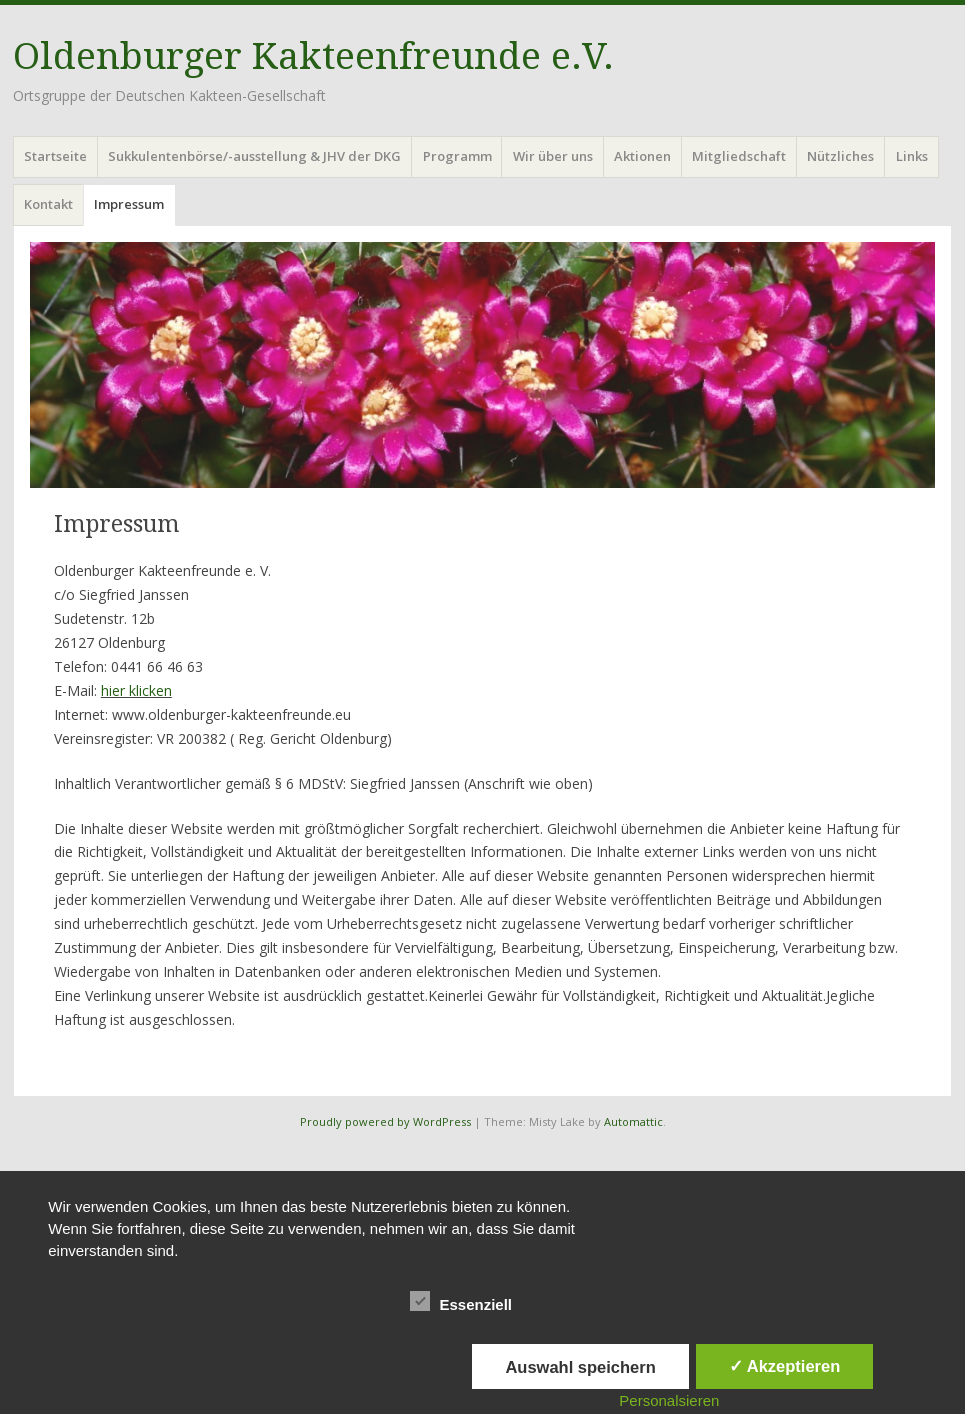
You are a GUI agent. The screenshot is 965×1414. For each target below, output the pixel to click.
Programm (457, 156)
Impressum (129, 204)
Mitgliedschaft (739, 156)
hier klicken (136, 690)
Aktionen (642, 156)
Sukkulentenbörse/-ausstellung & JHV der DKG (254, 156)
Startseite (55, 156)
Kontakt (48, 204)
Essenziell (461, 1301)
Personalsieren (669, 1400)
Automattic (633, 1121)
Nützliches (840, 156)
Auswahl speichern (580, 1367)
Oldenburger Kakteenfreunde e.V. (313, 56)
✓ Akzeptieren (785, 1366)
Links (912, 156)
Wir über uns (553, 156)
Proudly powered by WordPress (385, 1121)
